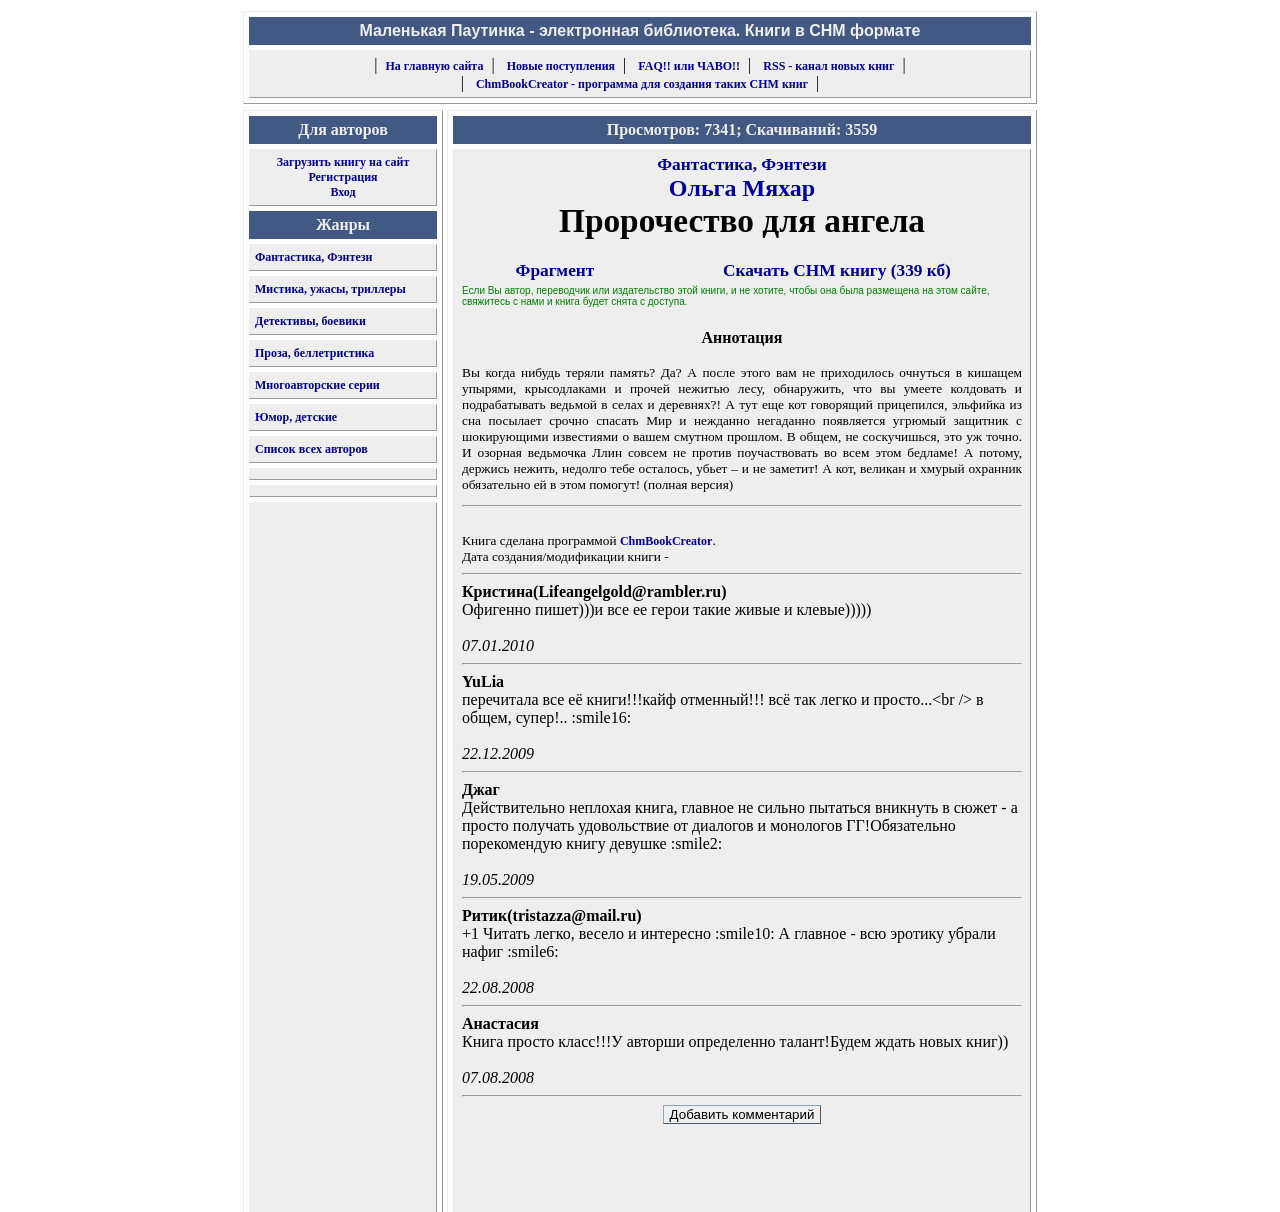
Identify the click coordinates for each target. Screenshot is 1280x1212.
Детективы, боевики (310, 321)
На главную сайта (435, 66)
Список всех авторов (311, 449)
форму (866, 1181)
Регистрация (342, 177)
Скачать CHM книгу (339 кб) (837, 270)
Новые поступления (561, 66)
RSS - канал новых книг (828, 66)
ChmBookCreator (666, 541)
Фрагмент (555, 270)
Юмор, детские (296, 417)
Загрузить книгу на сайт (343, 162)
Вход (342, 192)
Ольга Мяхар (742, 188)
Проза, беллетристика (314, 353)
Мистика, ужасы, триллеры (330, 289)
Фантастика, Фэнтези (314, 257)
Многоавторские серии (317, 385)
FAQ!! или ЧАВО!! (689, 66)
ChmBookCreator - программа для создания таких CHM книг (642, 84)
